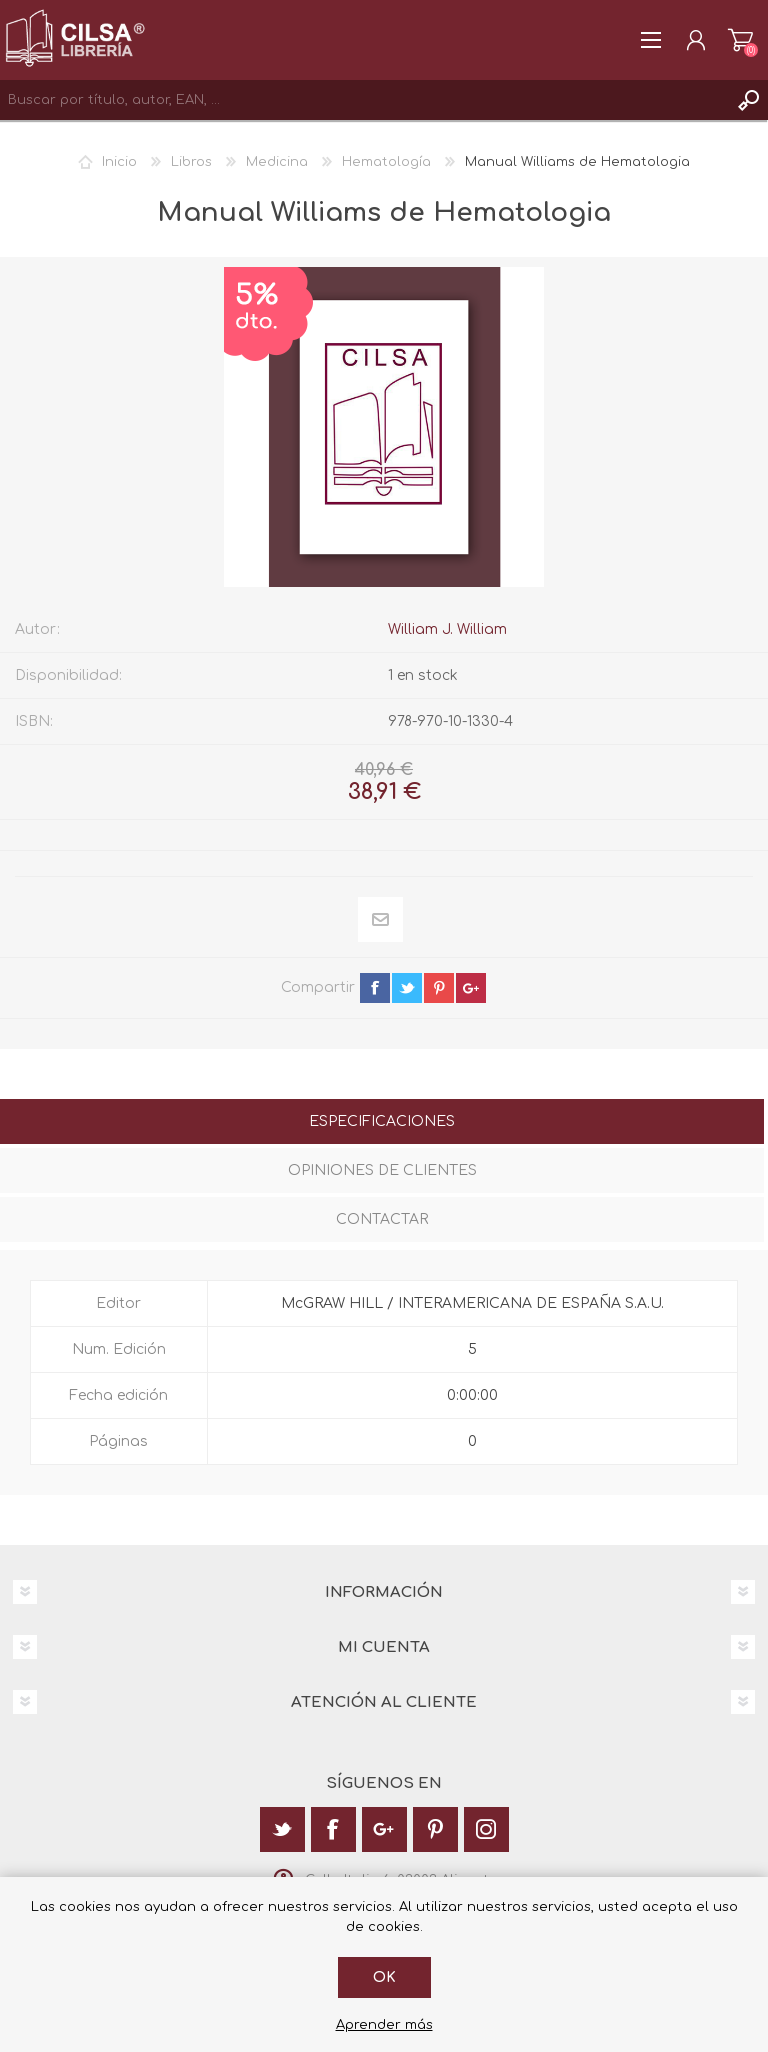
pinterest (439, 988)
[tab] (382, 1123)
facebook (375, 988)
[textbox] (364, 100)
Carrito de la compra (740, 40)
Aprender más (384, 2025)
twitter (407, 988)
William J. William (447, 629)
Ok (384, 1977)
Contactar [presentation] (382, 1219)
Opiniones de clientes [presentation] (382, 1170)
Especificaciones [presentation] (382, 1121)
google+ (471, 988)
